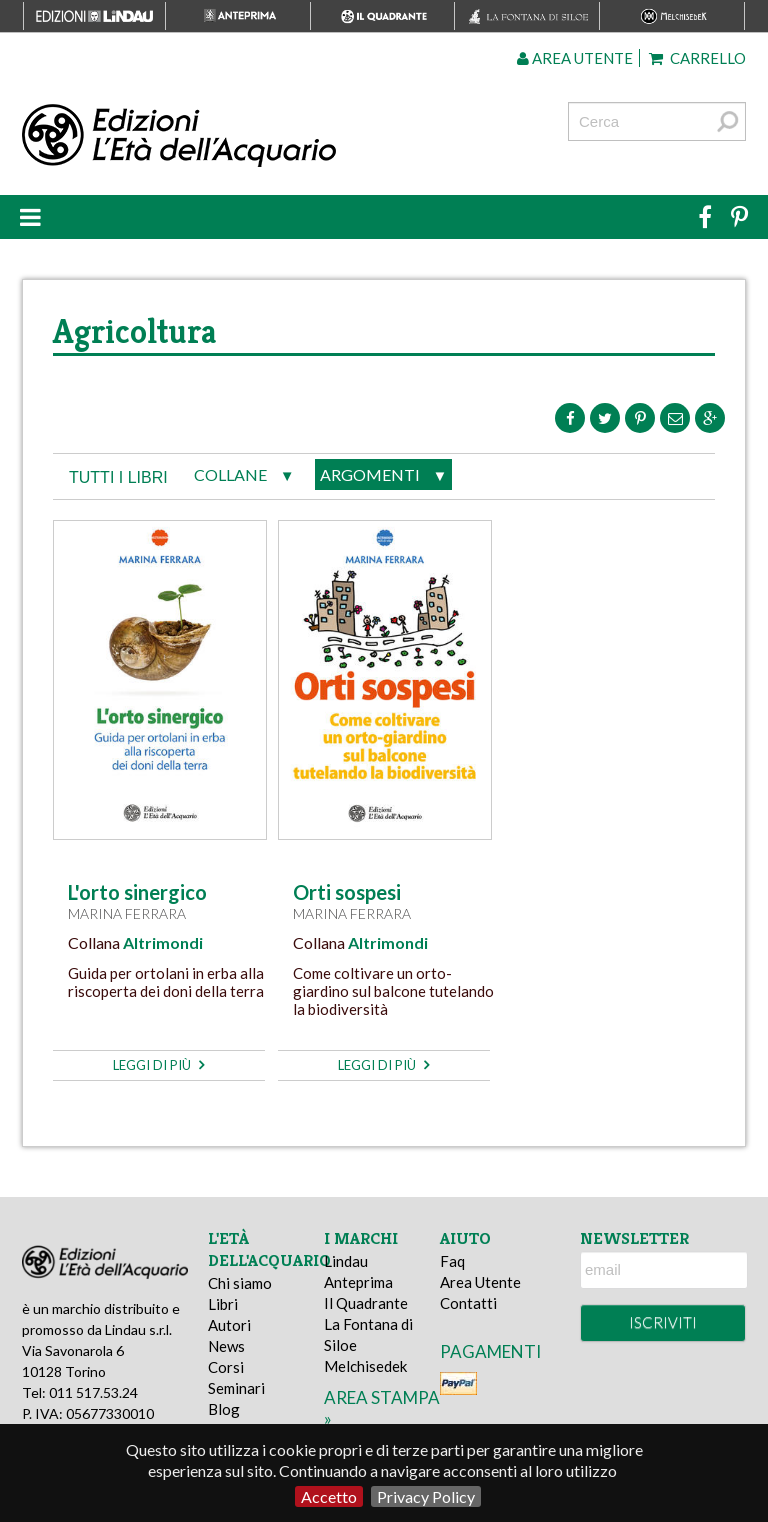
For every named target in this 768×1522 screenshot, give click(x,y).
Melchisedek (365, 1366)
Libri (223, 1304)
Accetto (329, 1496)
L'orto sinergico (137, 892)
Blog (224, 1409)
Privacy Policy (426, 1496)
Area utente (575, 58)
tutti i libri (118, 477)
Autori (229, 1325)
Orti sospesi (347, 892)
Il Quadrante (366, 1303)
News (226, 1346)
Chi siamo (240, 1283)
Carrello (697, 58)
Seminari (236, 1388)
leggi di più (158, 1065)
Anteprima (358, 1282)
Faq (452, 1261)
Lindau (346, 1261)
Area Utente (480, 1282)
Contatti (468, 1303)
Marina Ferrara (127, 913)
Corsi (226, 1367)
